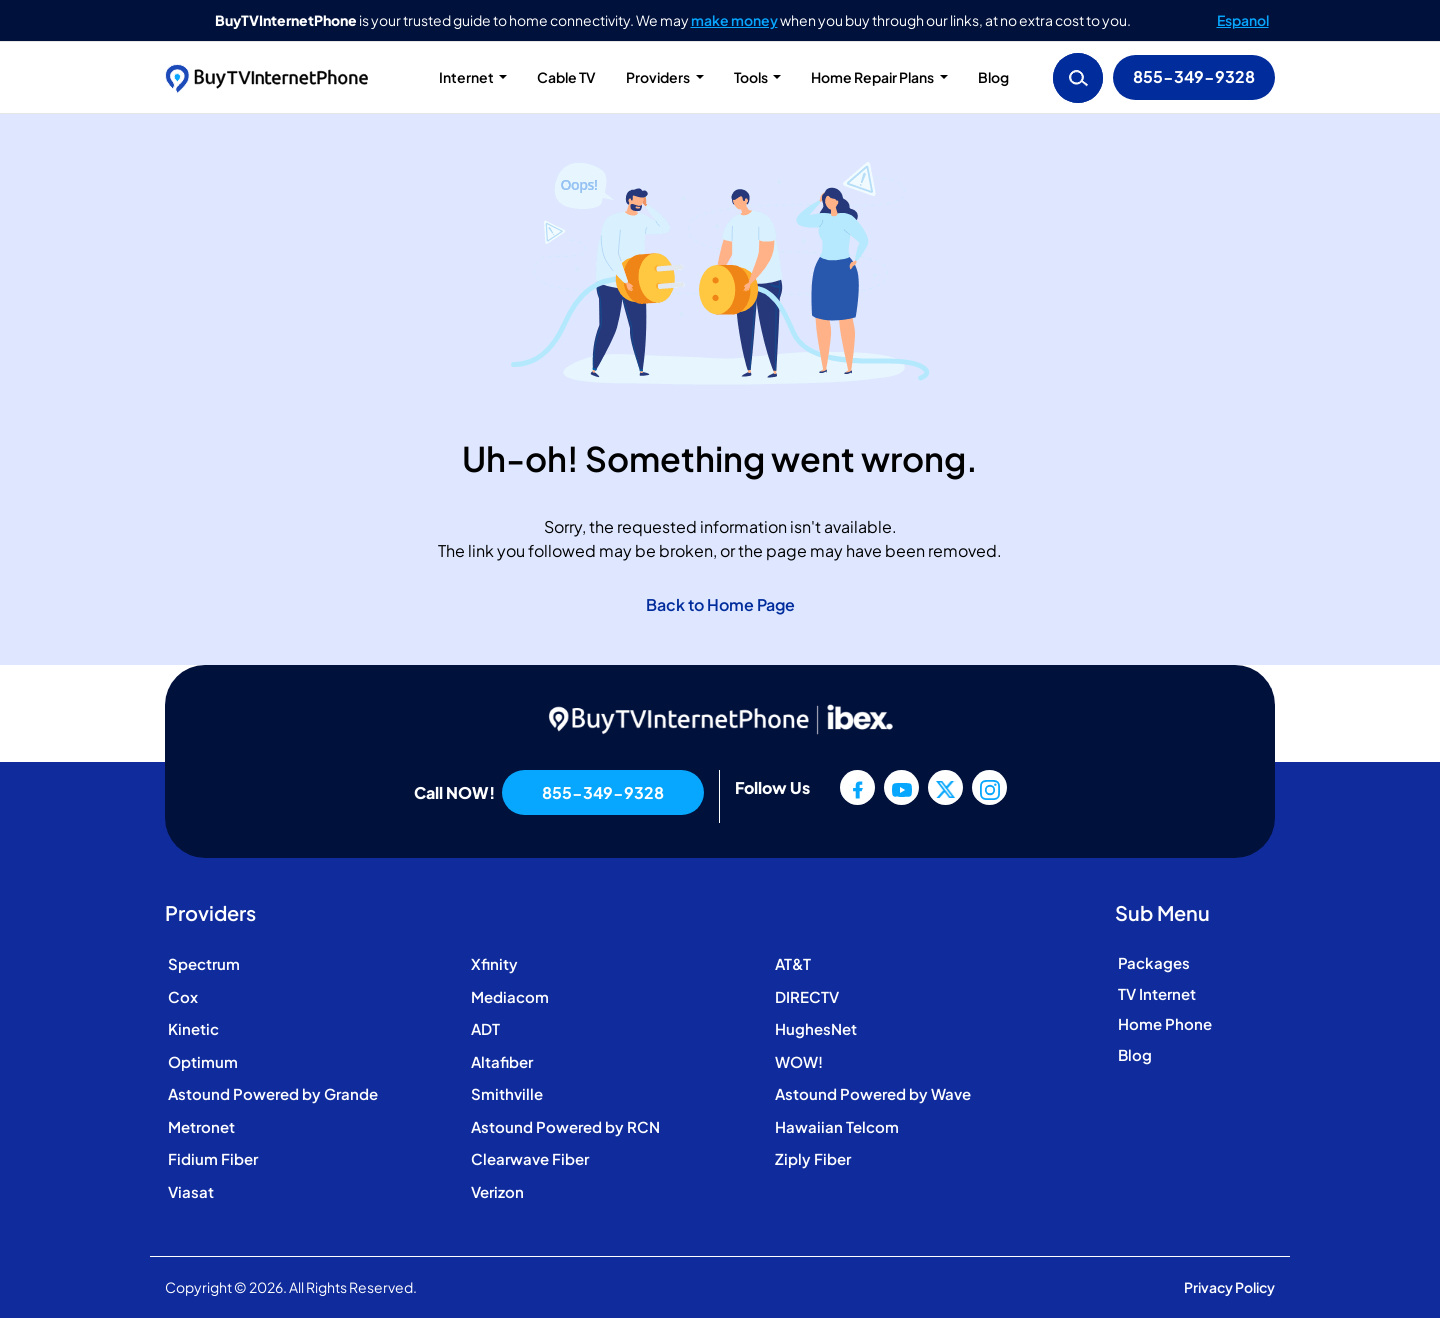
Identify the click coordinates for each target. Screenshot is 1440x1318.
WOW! (799, 1061)
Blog (993, 77)
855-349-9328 (1194, 76)
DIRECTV (807, 996)
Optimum (203, 1061)
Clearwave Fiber (530, 1158)
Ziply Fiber (813, 1158)
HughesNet (816, 1028)
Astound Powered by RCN (565, 1126)
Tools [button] (752, 77)
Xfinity (494, 963)
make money (734, 20)
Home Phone (1165, 1023)
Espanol (1243, 20)
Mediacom (510, 996)
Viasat (191, 1191)
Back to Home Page (720, 604)
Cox (183, 996)
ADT (485, 1028)
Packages (1154, 962)
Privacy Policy (1229, 1287)
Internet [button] (467, 77)
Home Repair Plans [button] (873, 77)
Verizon (497, 1191)
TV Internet (1157, 993)
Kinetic (193, 1028)
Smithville (507, 1093)
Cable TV (566, 77)
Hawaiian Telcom (837, 1126)
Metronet (201, 1126)
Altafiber (502, 1061)
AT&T (793, 963)
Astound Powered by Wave (873, 1093)
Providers (659, 77)
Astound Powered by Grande (273, 1093)
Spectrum (204, 963)
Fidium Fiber (213, 1158)
